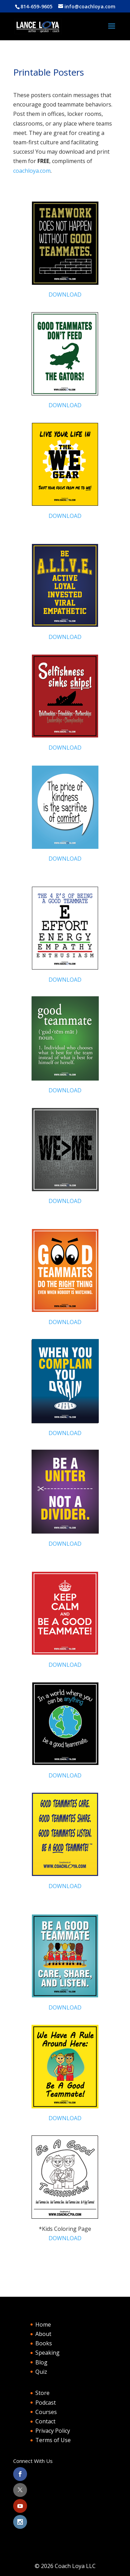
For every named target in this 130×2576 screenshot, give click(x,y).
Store (42, 2393)
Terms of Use (53, 2440)
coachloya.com (32, 170)
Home (43, 2324)
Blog (41, 2362)
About (43, 2334)
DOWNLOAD (65, 294)
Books (43, 2343)
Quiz (41, 2371)
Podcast (45, 2402)
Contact (45, 2421)
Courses (46, 2412)
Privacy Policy (52, 2430)
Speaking (47, 2352)
